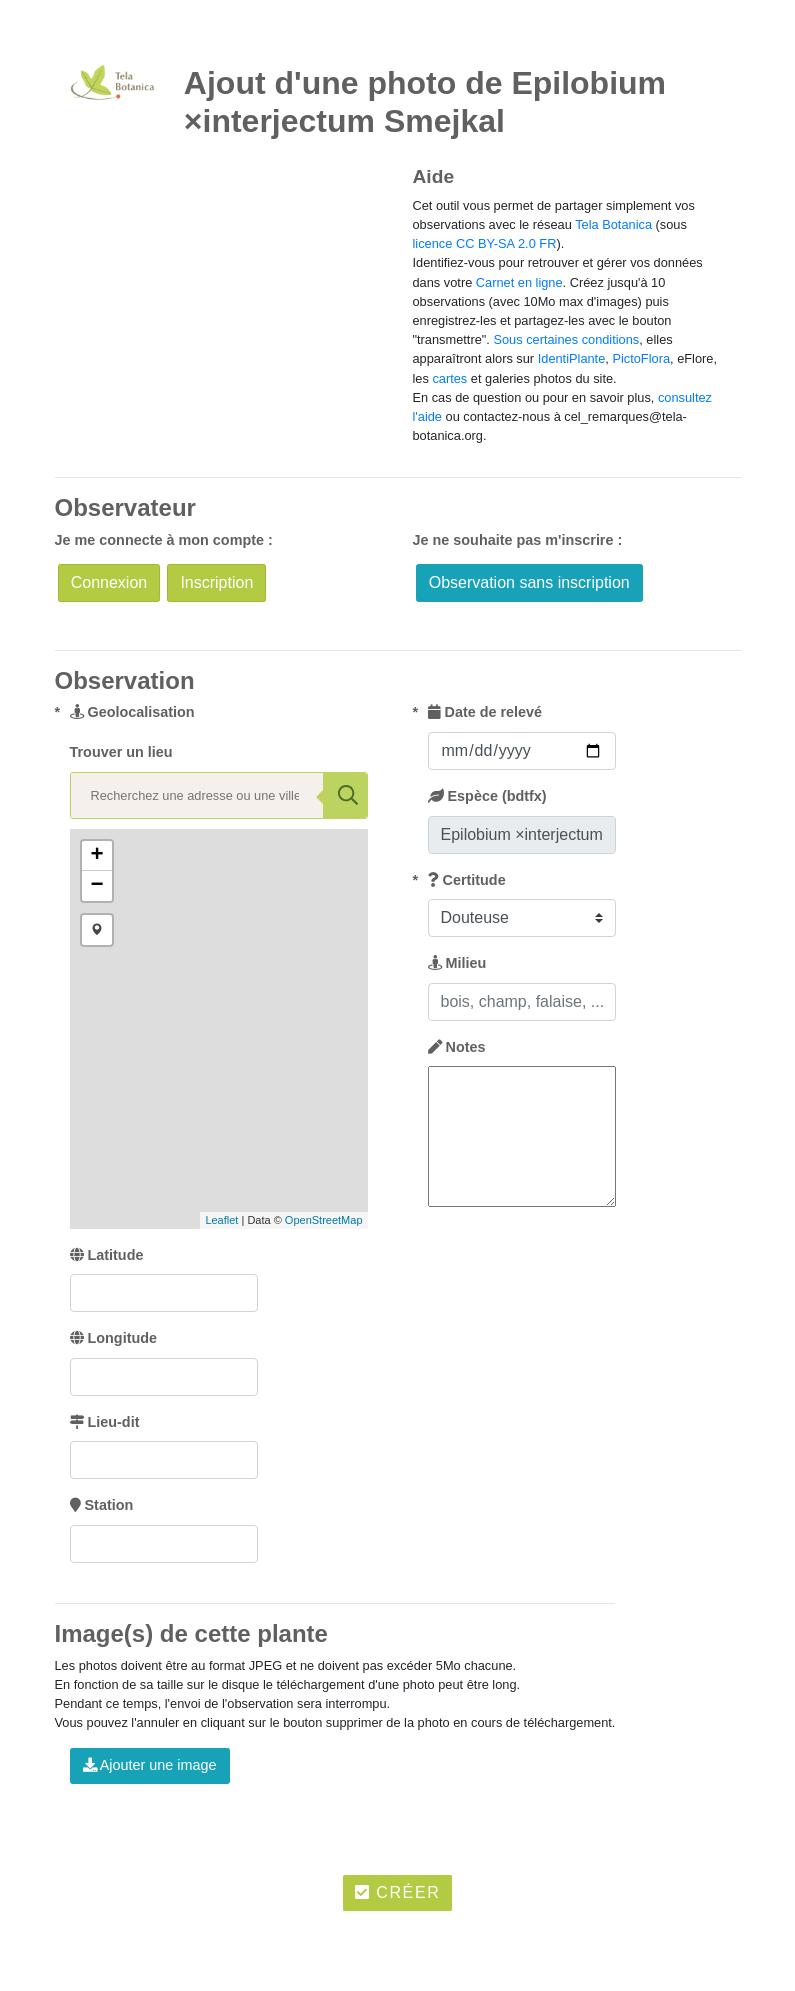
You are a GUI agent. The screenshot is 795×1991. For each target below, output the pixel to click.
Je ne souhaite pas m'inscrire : (518, 540)
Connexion (109, 582)
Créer (398, 1892)
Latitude (107, 1255)
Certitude (467, 880)
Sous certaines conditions (566, 339)
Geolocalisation (132, 712)
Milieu (457, 963)
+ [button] (96, 856)
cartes (449, 378)
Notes (457, 1047)
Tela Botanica (613, 224)
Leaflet (221, 1220)
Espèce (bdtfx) (487, 796)
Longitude (114, 1338)
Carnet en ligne (519, 282)
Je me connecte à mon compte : (164, 540)
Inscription (216, 582)
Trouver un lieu (121, 752)
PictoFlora (641, 358)
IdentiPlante (572, 358)
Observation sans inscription (529, 582)
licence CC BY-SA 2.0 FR (485, 243)
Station (102, 1505)
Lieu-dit (105, 1422)
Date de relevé (485, 712)
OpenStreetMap (324, 1220)
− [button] (96, 886)
